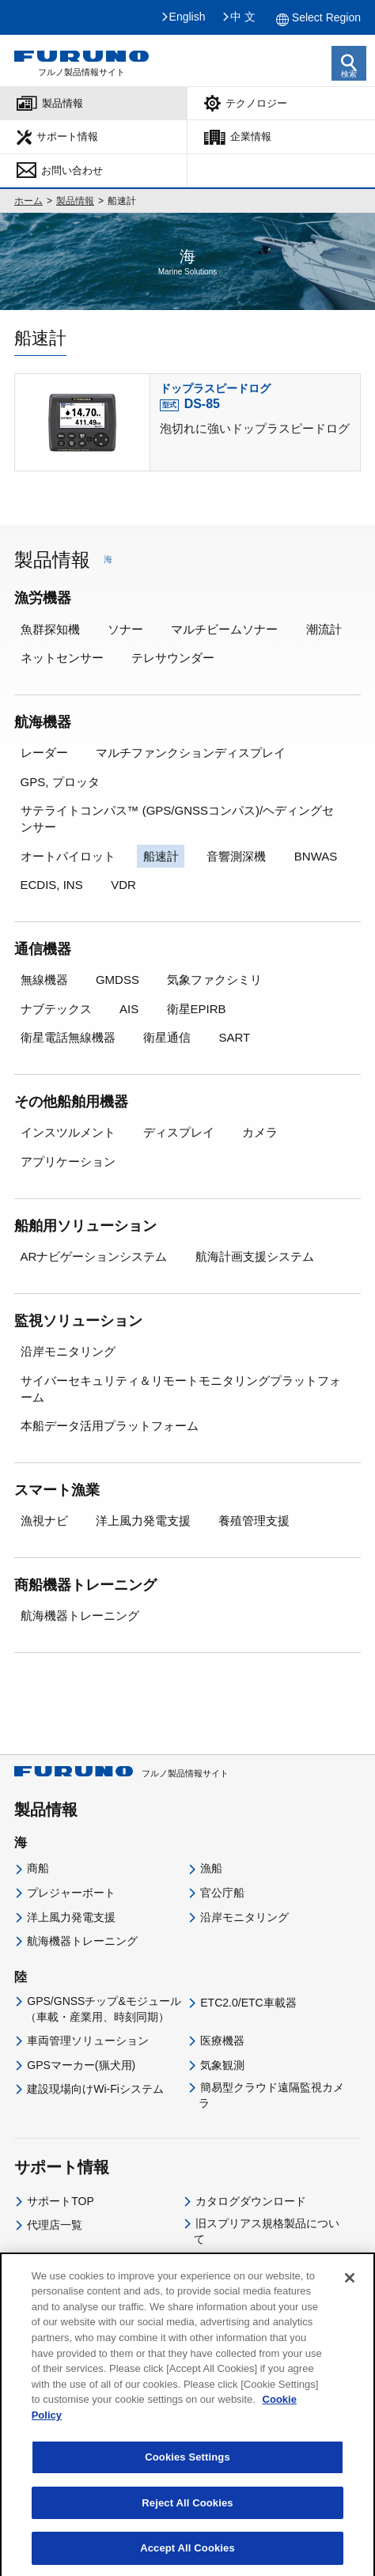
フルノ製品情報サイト (121, 1773)
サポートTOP (60, 2201)
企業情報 (250, 136)
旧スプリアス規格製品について (266, 2231)
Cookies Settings (187, 2469)
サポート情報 (67, 136)
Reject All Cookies (187, 2515)
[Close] (349, 2289)
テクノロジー (256, 103)
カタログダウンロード (250, 2201)
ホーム (28, 200)
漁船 (211, 1868)
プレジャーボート (71, 1892)
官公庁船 (222, 1892)
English (187, 16)
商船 (38, 1868)
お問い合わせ (72, 170)
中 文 (243, 16)
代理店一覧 (54, 2225)
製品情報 (62, 103)
